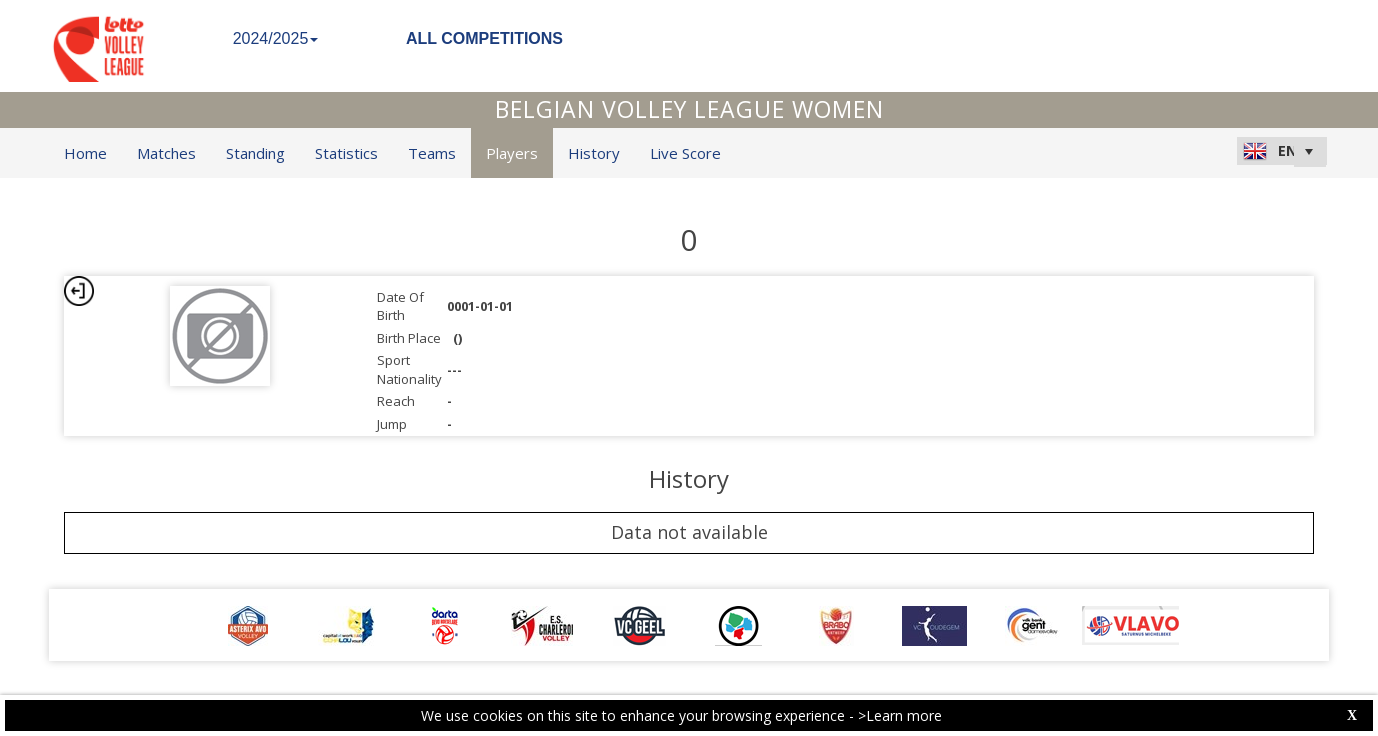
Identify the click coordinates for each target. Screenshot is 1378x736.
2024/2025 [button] (276, 38)
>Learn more (900, 715)
